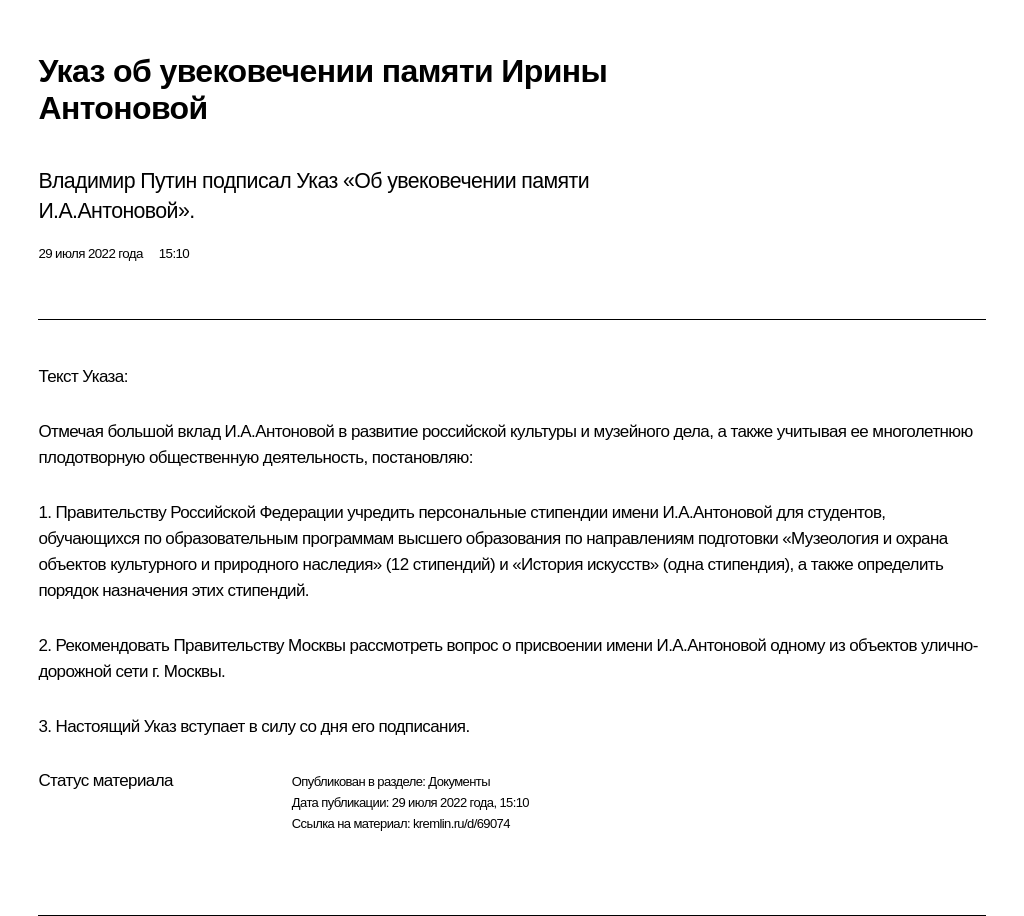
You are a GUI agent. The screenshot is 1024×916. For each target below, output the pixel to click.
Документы (459, 781)
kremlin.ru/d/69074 (461, 823)
